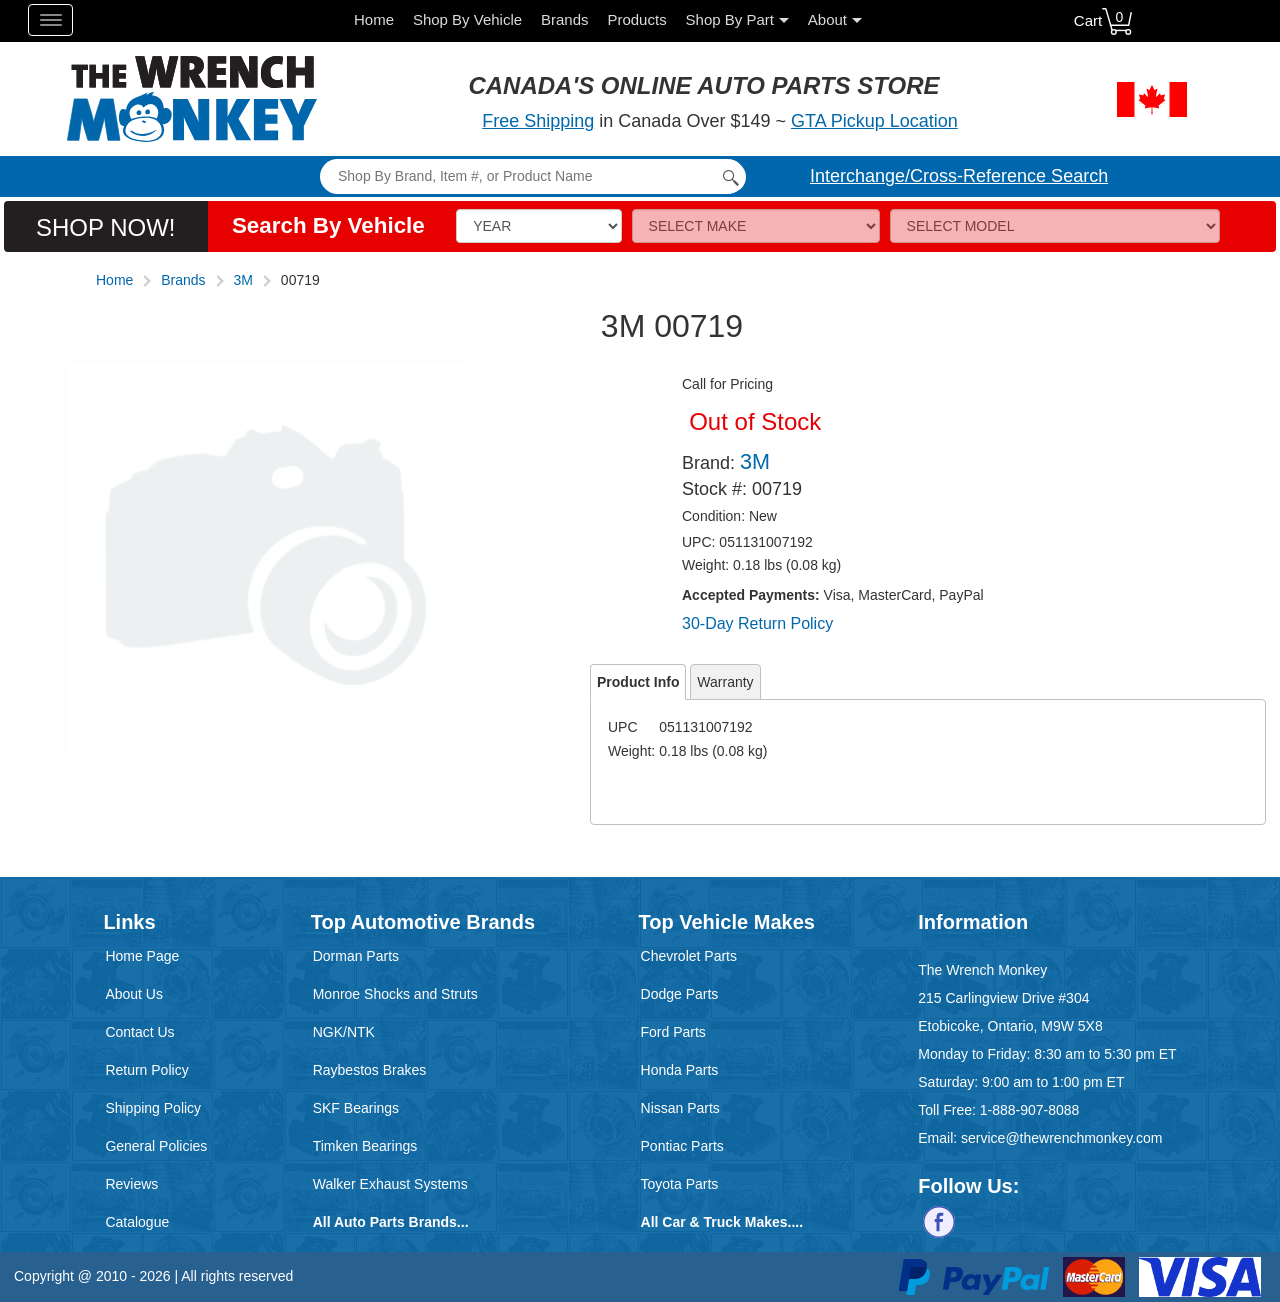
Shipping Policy (153, 1108)
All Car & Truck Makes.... (722, 1222)
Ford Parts (673, 1032)
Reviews (131, 1184)
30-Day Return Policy (757, 623)
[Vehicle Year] (538, 226)
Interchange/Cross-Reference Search (959, 176)
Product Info (638, 682)
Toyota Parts (680, 1184)
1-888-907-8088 (1030, 1110)
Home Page (142, 956)
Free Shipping (538, 121)
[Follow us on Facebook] (939, 1221)
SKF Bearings (356, 1108)
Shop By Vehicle (467, 19)
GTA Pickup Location (874, 121)
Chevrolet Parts (689, 956)
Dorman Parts (356, 956)
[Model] (1055, 226)
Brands (565, 19)
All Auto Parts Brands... (391, 1222)
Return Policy (146, 1070)
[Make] (756, 226)
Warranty (725, 682)
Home (374, 19)
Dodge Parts (680, 994)
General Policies (156, 1146)
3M (243, 280)
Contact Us (139, 1032)
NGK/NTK (344, 1032)
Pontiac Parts (682, 1146)
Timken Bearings (365, 1146)
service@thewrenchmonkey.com (1061, 1138)
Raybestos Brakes (370, 1070)
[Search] (532, 176)
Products (636, 19)
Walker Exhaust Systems (390, 1184)
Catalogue (137, 1222)
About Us (134, 994)
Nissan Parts (680, 1108)
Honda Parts (680, 1070)
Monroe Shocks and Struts (395, 994)
